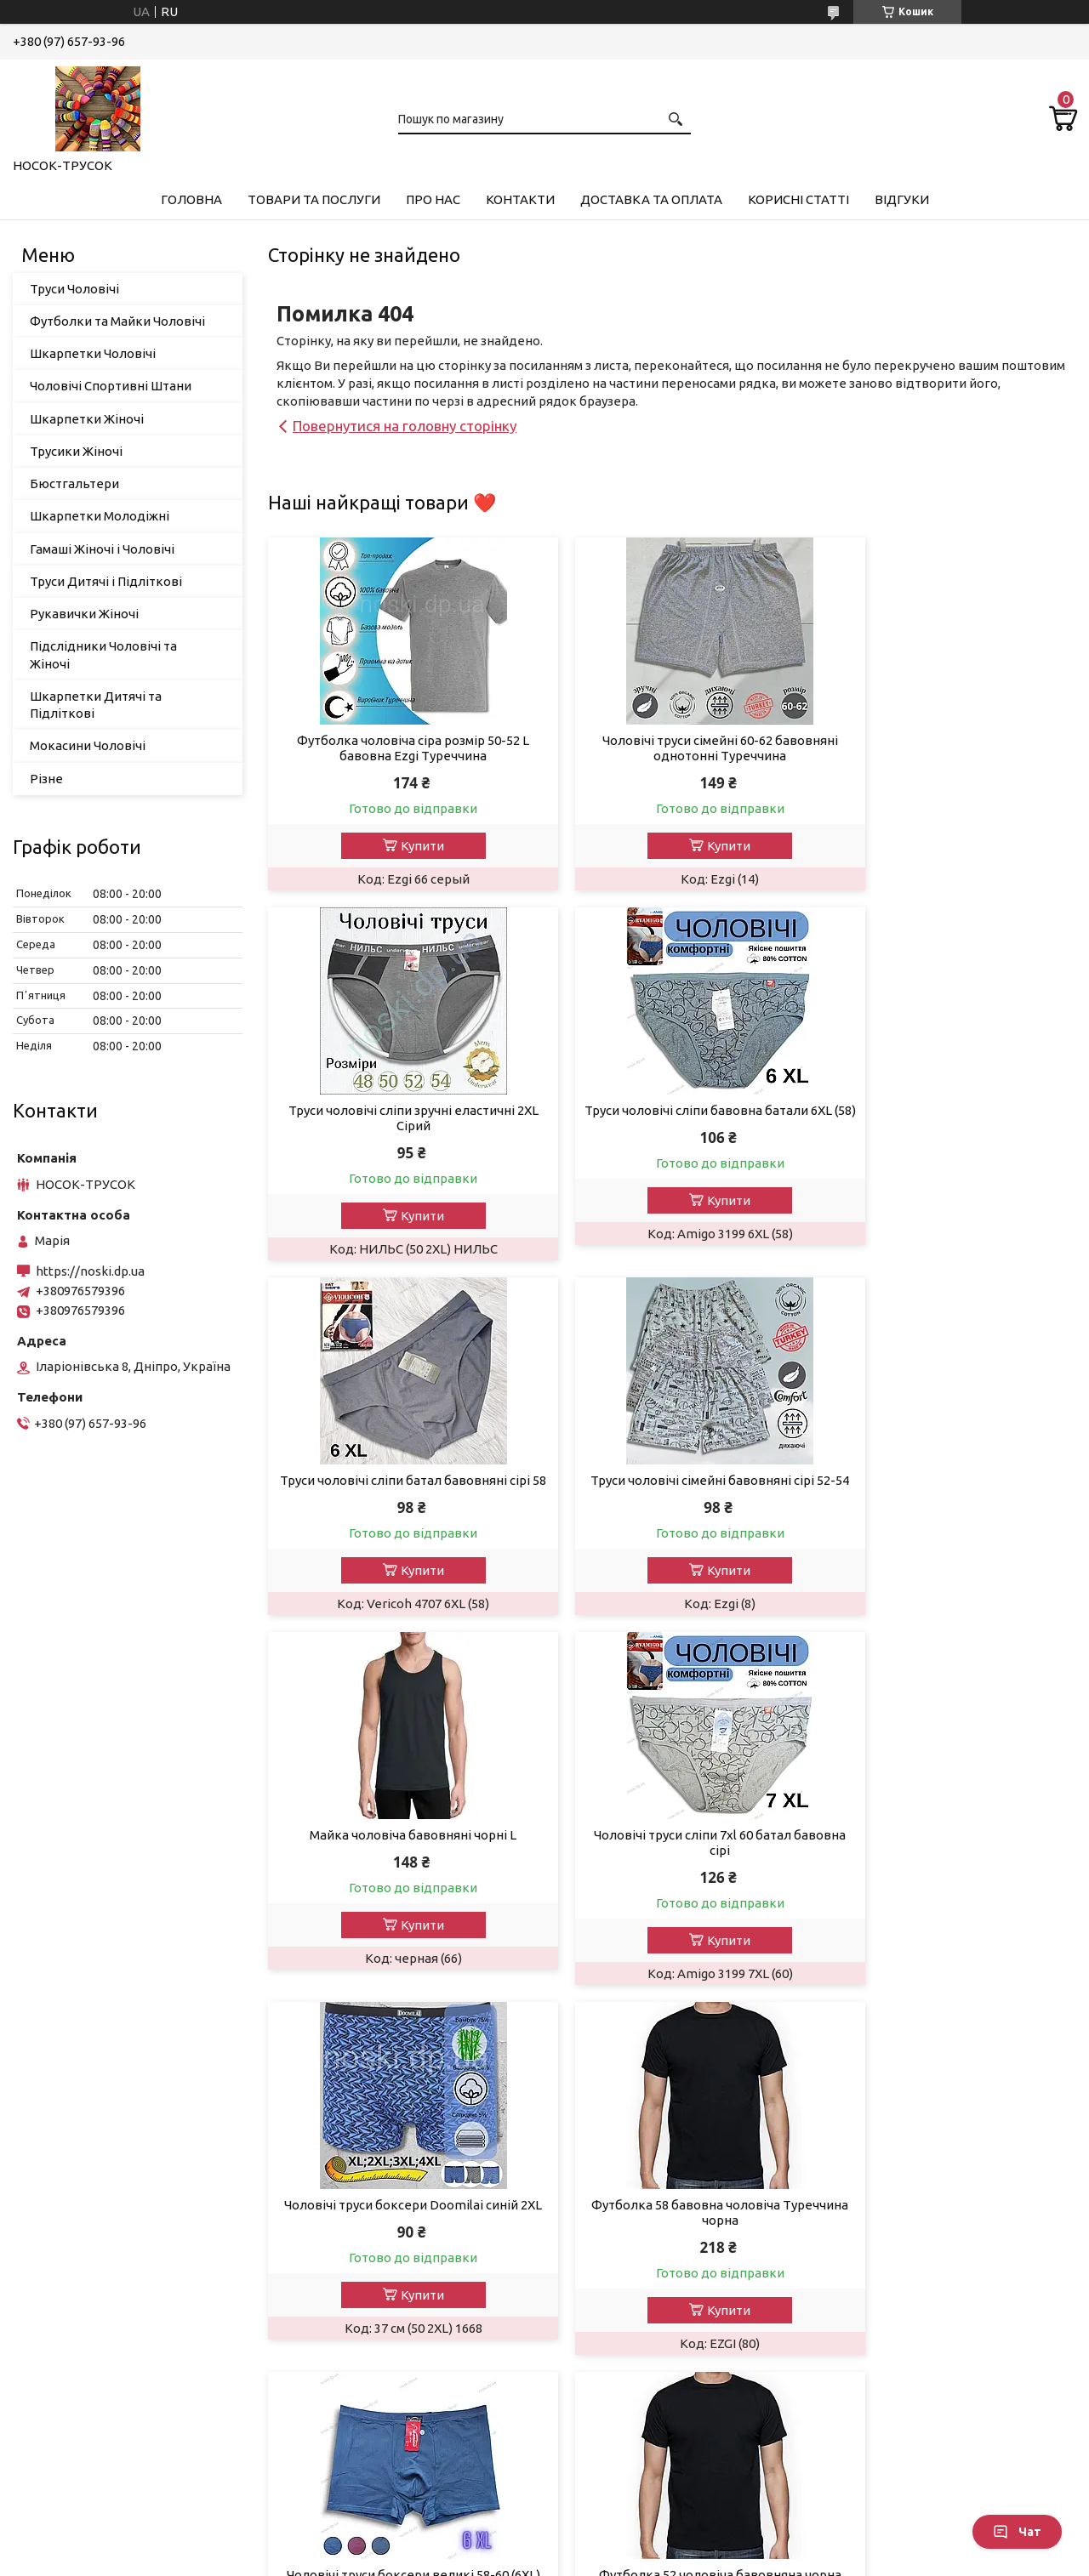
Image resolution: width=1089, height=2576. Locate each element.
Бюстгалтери (67, 2332)
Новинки (324, 2240)
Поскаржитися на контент (516, 2559)
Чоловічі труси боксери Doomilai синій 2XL (947, 1488)
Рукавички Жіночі (84, 613)
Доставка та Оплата (651, 199)
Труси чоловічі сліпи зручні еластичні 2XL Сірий (947, 748)
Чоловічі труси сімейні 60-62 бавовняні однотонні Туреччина (672, 748)
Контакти (520, 199)
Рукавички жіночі (79, 2309)
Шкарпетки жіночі (82, 2263)
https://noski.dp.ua (90, 1271)
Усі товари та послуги (996, 2023)
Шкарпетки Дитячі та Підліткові (96, 704)
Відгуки (902, 199)
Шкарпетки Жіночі (87, 419)
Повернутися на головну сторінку (404, 426)
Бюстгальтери (74, 483)
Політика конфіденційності (657, 2559)
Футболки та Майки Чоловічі (117, 321)
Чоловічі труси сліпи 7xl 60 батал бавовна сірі (672, 1488)
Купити (406, 846)
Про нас (433, 199)
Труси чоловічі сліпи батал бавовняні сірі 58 (671, 1118)
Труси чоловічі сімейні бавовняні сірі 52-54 (947, 1118)
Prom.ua (627, 2544)
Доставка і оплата (624, 2171)
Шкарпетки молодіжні (94, 2355)
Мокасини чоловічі (83, 2470)
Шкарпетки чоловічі (88, 2240)
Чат (1017, 2531)
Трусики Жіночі (76, 451)
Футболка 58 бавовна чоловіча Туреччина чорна (397, 1858)
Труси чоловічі (70, 2171)
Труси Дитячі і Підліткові (106, 581)
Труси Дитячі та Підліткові (107, 2378)
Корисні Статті (798, 199)
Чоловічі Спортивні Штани (110, 385)
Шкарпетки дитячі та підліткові (124, 2401)
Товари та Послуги (314, 199)
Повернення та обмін (633, 2194)
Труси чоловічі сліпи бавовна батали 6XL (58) (397, 1118)
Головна (191, 199)
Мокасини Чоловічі (87, 745)
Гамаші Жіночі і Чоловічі (102, 549)
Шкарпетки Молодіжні (99, 516)
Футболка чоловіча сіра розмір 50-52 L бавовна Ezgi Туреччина (397, 748)
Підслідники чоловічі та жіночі (119, 2447)
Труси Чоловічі (74, 288)
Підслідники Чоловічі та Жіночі (103, 654)
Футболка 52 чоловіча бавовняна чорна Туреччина (947, 1858)
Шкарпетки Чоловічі (93, 353)
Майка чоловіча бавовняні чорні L (397, 1480)
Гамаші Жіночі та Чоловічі (103, 2194)
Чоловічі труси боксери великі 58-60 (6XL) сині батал (672, 1858)
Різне (46, 778)
